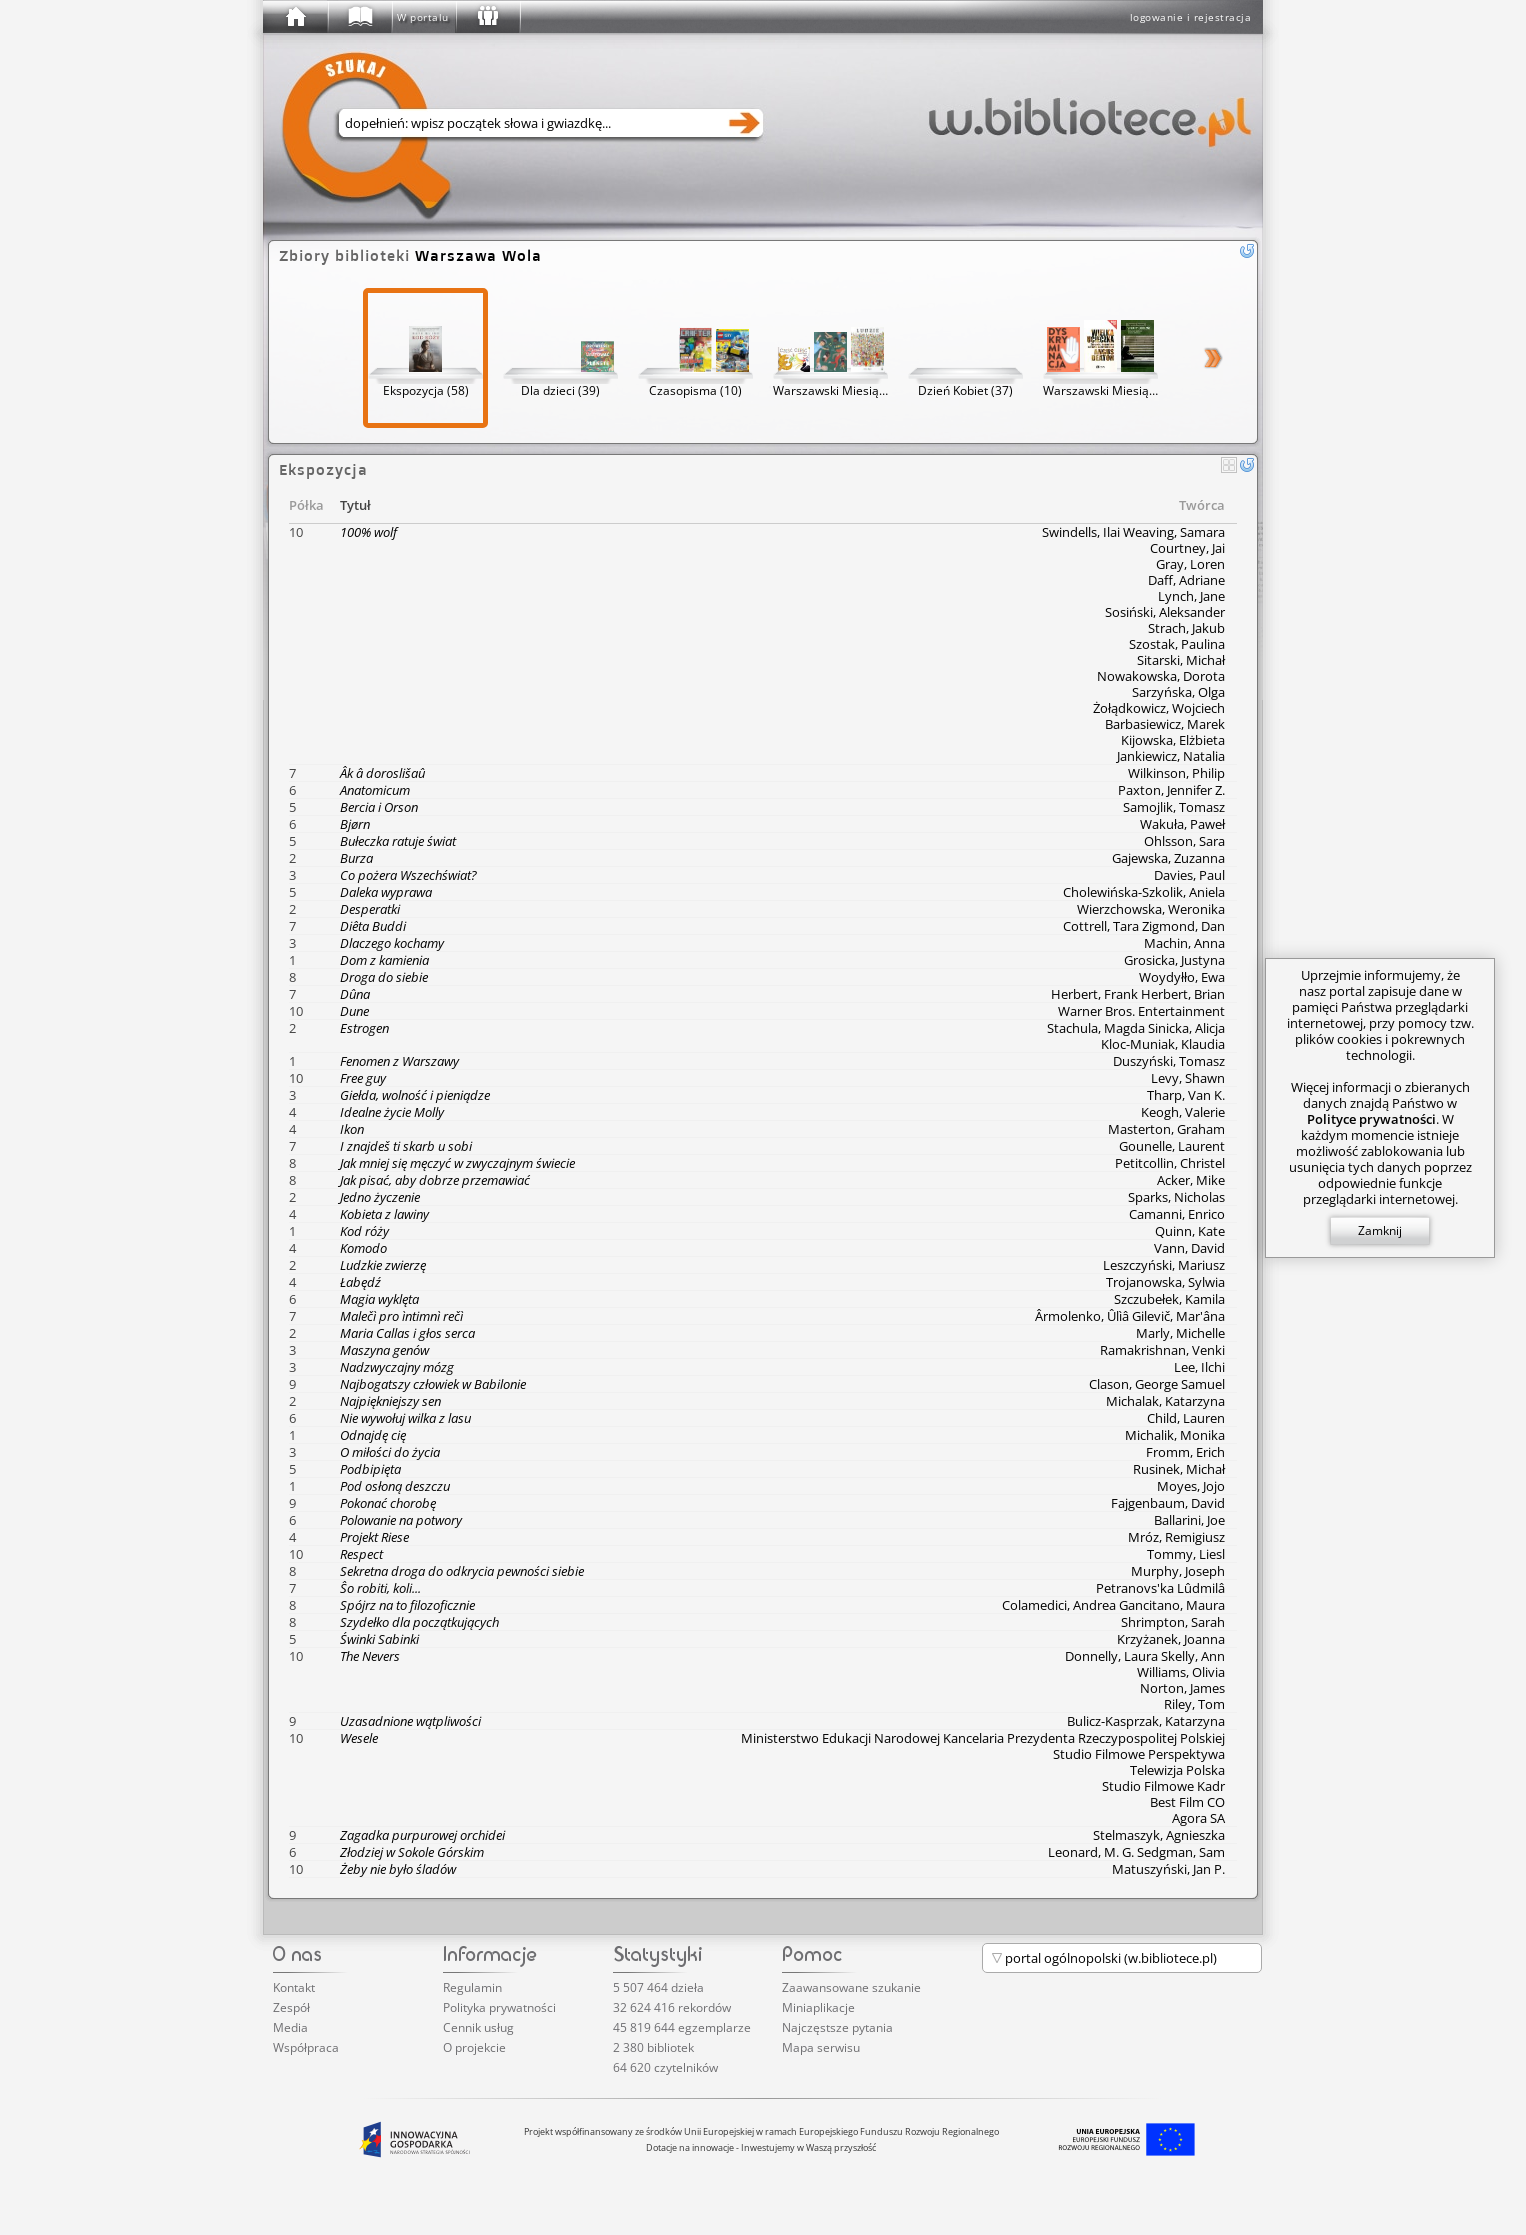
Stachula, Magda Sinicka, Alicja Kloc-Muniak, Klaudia (1136, 1036)
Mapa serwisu (821, 2047)
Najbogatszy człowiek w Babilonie (433, 1384)
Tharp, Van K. (1186, 1095)
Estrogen (364, 1028)
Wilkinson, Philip (1176, 773)
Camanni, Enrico (1177, 1214)
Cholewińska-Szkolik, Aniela (1144, 892)
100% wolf (368, 532)
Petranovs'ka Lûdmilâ (1160, 1588)
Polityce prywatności (1371, 1119)
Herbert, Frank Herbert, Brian (1138, 994)
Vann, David (1189, 1248)
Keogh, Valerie (1183, 1112)
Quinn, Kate (1190, 1231)
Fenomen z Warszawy (399, 1061)
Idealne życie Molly (392, 1112)
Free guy (363, 1078)
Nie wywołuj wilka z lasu (405, 1418)
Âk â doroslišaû (382, 773)
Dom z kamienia (384, 960)
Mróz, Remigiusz (1176, 1537)
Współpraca (306, 2047)
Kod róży (364, 1231)
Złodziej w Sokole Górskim (412, 1852)
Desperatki (370, 909)
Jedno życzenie (380, 1197)
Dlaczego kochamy (392, 943)
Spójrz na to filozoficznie (407, 1605)
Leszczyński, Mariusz (1164, 1265)
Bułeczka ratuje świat (398, 841)
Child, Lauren (1186, 1418)
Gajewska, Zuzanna (1168, 858)
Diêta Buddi (373, 926)
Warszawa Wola (478, 255)
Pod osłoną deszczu (395, 1486)
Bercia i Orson (379, 807)
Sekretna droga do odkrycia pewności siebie (462, 1571)
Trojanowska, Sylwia (1165, 1282)
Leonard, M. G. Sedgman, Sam (1136, 1852)
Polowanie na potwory (401, 1520)
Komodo (363, 1248)
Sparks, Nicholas (1176, 1197)
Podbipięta (370, 1469)
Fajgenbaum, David (1168, 1503)
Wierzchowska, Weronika (1151, 909)
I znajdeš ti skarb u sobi (406, 1146)
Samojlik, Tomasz (1174, 807)
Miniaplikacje (818, 2007)
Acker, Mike (1191, 1180)
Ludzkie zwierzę (383, 1265)
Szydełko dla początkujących (419, 1622)
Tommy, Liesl (1186, 1554)
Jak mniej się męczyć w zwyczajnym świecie (457, 1163)
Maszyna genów (384, 1350)
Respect (361, 1554)
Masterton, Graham (1166, 1129)
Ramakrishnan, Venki (1162, 1350)
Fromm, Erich (1185, 1452)
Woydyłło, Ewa (1182, 977)
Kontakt (294, 1987)
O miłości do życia (390, 1452)
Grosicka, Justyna (1174, 960)
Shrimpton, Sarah (1173, 1622)
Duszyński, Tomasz (1169, 1061)
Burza (356, 858)
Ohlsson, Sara (1184, 841)
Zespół (291, 2007)
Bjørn (355, 824)
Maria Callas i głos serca (407, 1333)
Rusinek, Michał (1179, 1469)
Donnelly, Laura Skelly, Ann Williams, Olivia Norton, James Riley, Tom (1145, 1680)
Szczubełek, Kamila (1169, 1299)
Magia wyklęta (379, 1299)
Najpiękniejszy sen (390, 1401)
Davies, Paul (1189, 875)
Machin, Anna (1184, 943)
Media (290, 2027)
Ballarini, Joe (1189, 1520)
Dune (354, 1011)
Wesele (359, 1738)
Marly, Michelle (1180, 1333)
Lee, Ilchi (1199, 1367)
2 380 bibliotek (653, 2047)
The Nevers (370, 1656)
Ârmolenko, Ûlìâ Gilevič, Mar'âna (1130, 1316)
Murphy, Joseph (1178, 1571)
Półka (306, 505)
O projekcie (474, 2047)
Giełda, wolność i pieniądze (415, 1095)
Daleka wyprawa (386, 892)
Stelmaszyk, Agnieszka (1159, 1835)
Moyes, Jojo (1191, 1486)
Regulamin (472, 1987)
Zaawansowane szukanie (851, 1987)
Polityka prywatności (499, 2007)
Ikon (352, 1129)
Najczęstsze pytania (837, 2027)
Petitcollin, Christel (1170, 1163)
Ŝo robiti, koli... (380, 1588)
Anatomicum (375, 790)
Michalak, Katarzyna (1165, 1401)
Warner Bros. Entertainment (1141, 1011)
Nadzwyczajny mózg (397, 1367)
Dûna (355, 994)
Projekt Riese (374, 1537)
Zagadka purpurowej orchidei (422, 1835)
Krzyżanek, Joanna (1171, 1639)
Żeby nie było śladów (398, 1869)
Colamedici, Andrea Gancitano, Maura (1113, 1605)
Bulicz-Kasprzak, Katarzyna (1146, 1721)
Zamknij (1380, 1230)
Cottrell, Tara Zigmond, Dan (1144, 926)
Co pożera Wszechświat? (408, 875)
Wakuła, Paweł (1182, 824)
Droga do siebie (384, 977)
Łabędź (360, 1282)
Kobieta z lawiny (384, 1214)
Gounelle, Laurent (1172, 1146)
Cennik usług (478, 2027)
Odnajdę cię (373, 1435)
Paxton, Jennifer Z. (1171, 790)
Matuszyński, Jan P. (1168, 1869)
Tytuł (355, 505)
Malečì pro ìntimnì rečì (401, 1316)
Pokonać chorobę (388, 1503)
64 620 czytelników (665, 2067)
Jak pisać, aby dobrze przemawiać (435, 1180)
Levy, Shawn (1188, 1078)
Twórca (1202, 505)
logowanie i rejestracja (1191, 17)
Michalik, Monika (1175, 1435)
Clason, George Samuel (1157, 1384)
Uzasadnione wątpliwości (410, 1721)
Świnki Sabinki (379, 1639)
